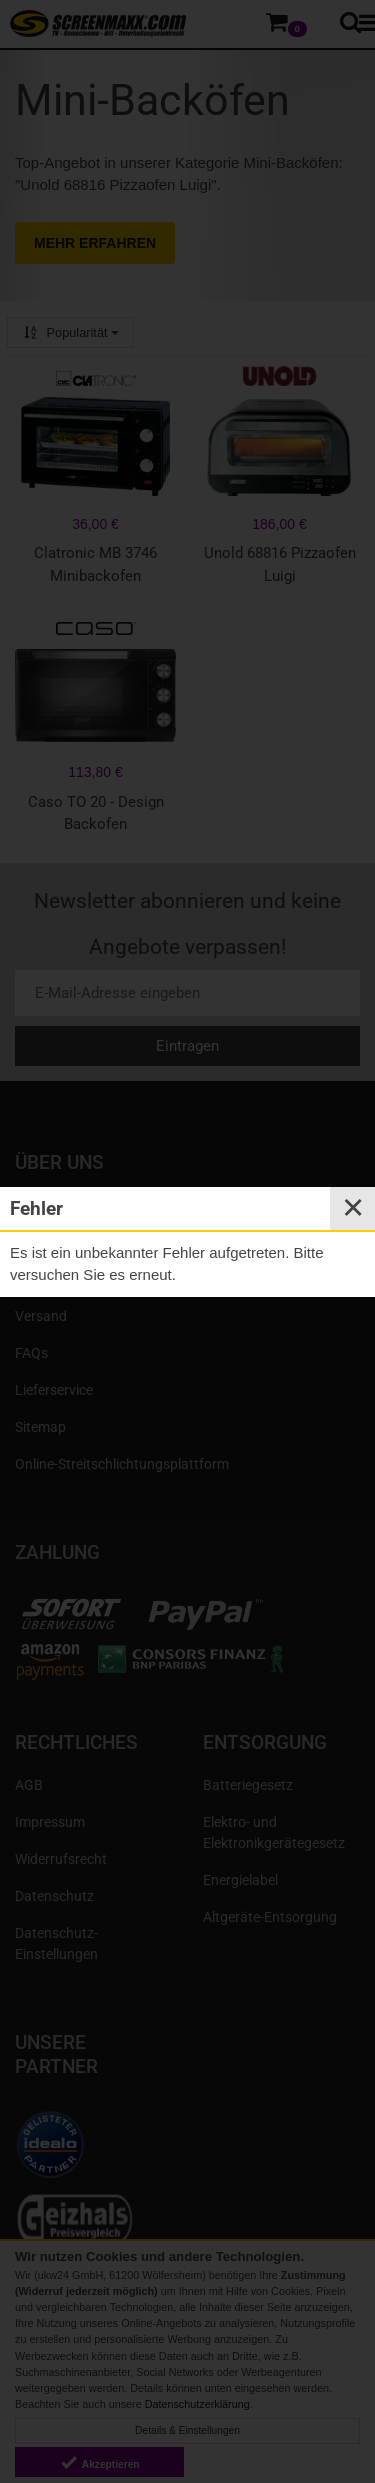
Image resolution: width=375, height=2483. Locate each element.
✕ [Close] (353, 1208)
